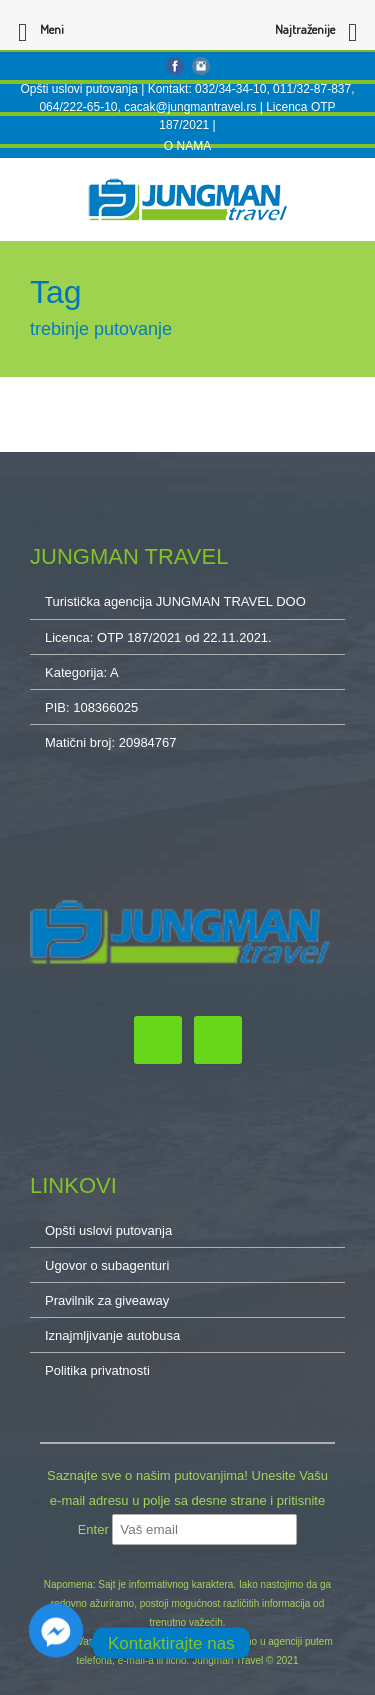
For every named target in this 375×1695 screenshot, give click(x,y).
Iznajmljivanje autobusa (112, 1335)
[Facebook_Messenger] (56, 1643)
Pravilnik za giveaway (107, 1300)
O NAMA (187, 146)
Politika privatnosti (97, 1370)
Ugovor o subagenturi (107, 1265)
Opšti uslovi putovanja (78, 89)
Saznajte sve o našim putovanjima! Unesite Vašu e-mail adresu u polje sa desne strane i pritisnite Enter (187, 1502)
